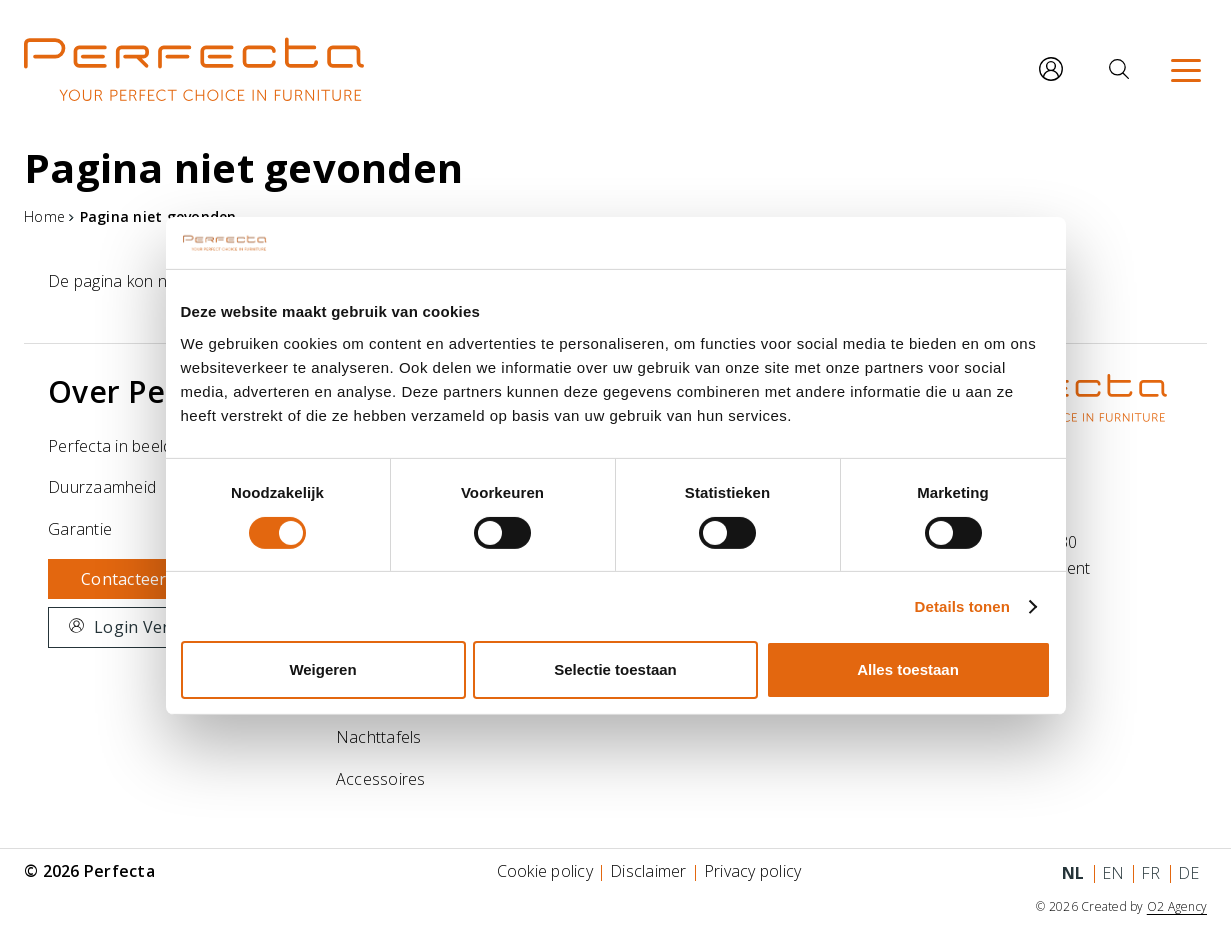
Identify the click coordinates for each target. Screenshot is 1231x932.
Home (44, 216)
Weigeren (322, 669)
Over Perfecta (150, 391)
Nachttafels (379, 737)
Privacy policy (753, 871)
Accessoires (381, 779)
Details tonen (962, 606)
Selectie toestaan (615, 669)
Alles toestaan (908, 669)
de (1189, 873)
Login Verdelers (155, 627)
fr (1151, 873)
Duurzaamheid (102, 487)
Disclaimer (648, 871)
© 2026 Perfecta (89, 871)
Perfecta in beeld (110, 446)
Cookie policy (545, 871)
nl (1073, 873)
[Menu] (1186, 69)
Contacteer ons (140, 579)
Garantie (80, 529)
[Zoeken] (1119, 69)
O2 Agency (1177, 906)
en (1113, 873)
